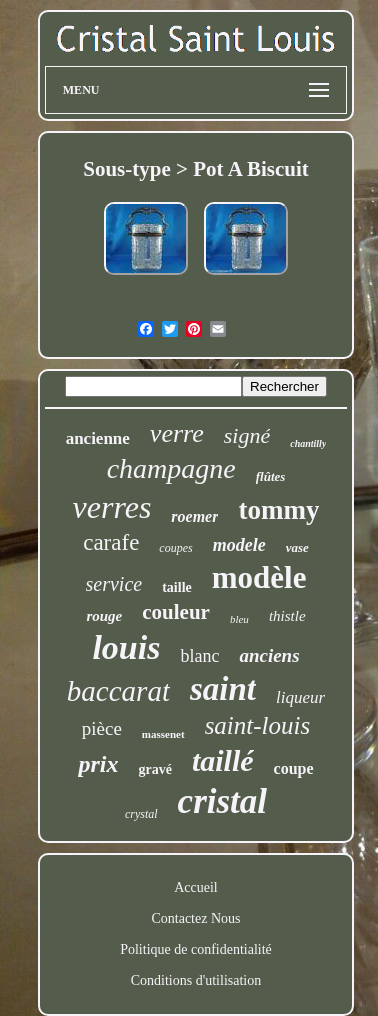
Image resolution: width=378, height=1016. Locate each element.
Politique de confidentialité (196, 949)
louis (126, 647)
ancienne (98, 438)
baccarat (118, 691)
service (114, 584)
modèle (259, 577)
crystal (141, 814)
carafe (111, 542)
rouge (104, 616)
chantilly (308, 443)
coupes (175, 548)
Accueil (196, 887)
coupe (294, 768)
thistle (287, 616)
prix (98, 764)
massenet (163, 734)
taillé (223, 760)
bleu (239, 619)
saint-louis (258, 725)
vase (297, 547)
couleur (176, 612)
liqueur (300, 697)
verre (177, 433)
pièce (102, 728)
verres (112, 507)
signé (247, 435)
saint (223, 689)
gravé (154, 769)
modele (239, 545)
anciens (269, 655)
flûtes (271, 476)
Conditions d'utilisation (196, 980)
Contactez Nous (195, 918)
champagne (171, 468)
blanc (199, 656)
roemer (194, 516)
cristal (222, 801)
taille (177, 587)
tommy (278, 510)
